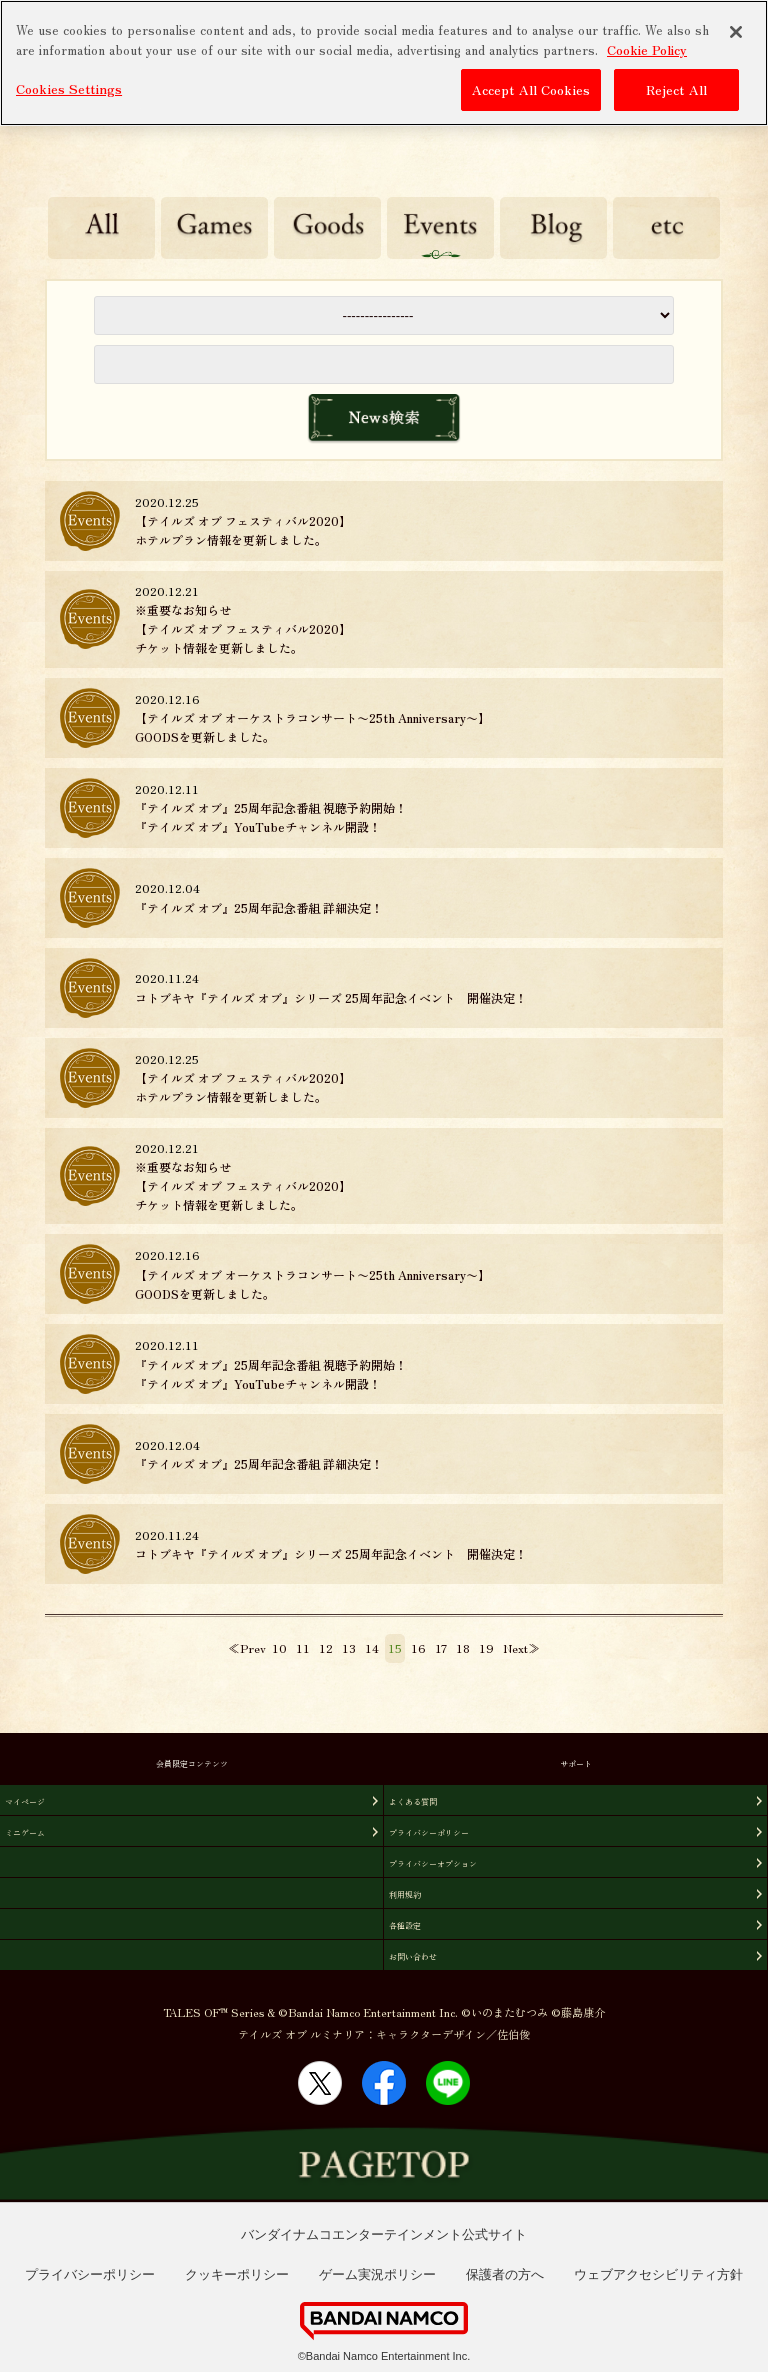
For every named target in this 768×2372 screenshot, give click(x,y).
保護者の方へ (505, 2274)
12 (326, 1647)
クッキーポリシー (237, 2274)
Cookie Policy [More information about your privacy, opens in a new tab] (647, 48)
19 (486, 1647)
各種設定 (405, 1925)
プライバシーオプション (433, 1863)
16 (418, 1647)
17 (441, 1647)
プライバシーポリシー (429, 1832)
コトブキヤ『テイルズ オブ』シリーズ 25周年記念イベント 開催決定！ (331, 997)
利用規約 (405, 1894)
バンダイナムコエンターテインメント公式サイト (384, 2234)
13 (349, 1647)
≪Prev (247, 1647)
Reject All (676, 89)
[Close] (736, 32)
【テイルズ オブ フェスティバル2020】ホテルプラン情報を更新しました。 (243, 530)
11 (303, 1647)
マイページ (25, 1801)
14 (372, 1647)
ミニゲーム (25, 1832)
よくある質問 (413, 1801)
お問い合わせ (413, 1956)
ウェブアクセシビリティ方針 (658, 2274)
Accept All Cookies (531, 89)
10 (279, 1647)
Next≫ (521, 1647)
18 (463, 1647)
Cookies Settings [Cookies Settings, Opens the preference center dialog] (69, 88)
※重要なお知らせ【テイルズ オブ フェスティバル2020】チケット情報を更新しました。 (243, 628)
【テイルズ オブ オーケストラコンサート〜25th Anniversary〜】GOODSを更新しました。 (312, 727)
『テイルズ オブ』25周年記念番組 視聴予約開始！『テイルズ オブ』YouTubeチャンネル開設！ (271, 817)
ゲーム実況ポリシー (377, 2274)
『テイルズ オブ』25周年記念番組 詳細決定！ (259, 907)
